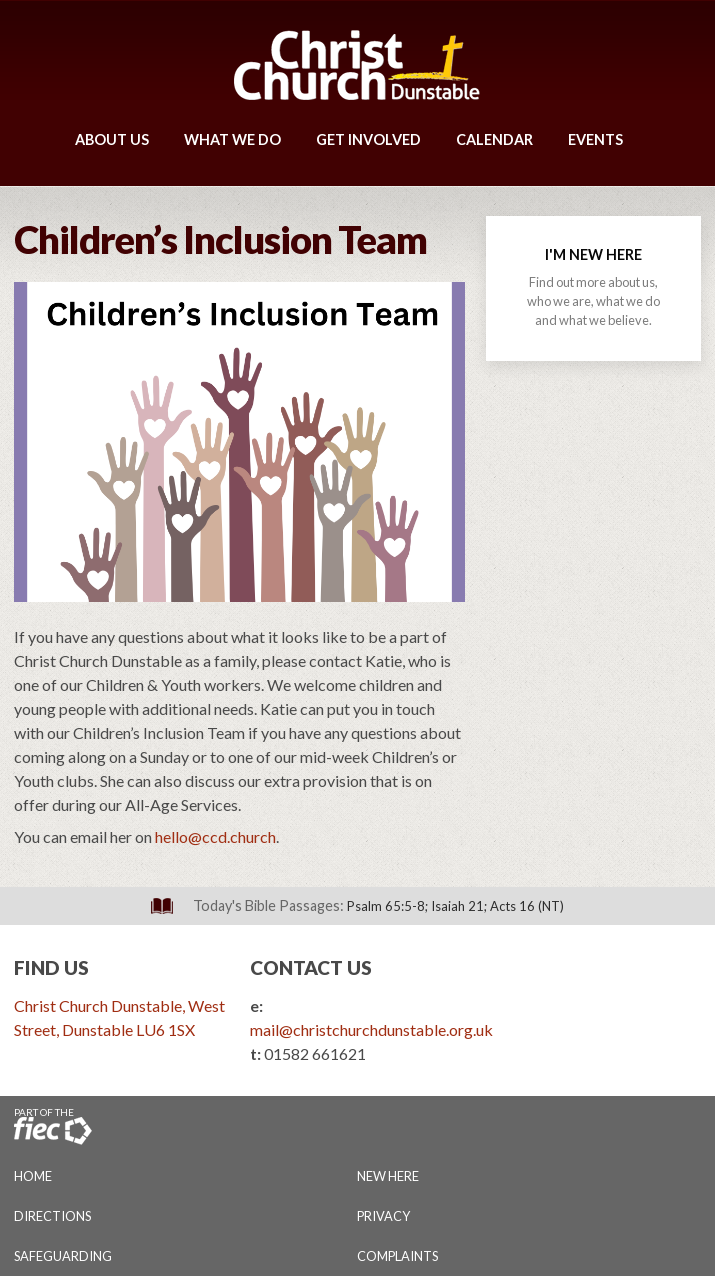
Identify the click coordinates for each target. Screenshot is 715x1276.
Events (595, 139)
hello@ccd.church (215, 836)
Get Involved (368, 139)
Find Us (51, 967)
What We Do (232, 139)
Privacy (383, 1216)
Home (33, 1176)
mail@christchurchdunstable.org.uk (371, 1029)
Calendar (494, 139)
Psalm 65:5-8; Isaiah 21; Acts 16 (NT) (455, 906)
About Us (112, 139)
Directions (52, 1216)
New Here (388, 1176)
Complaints (397, 1256)
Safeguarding (63, 1256)
